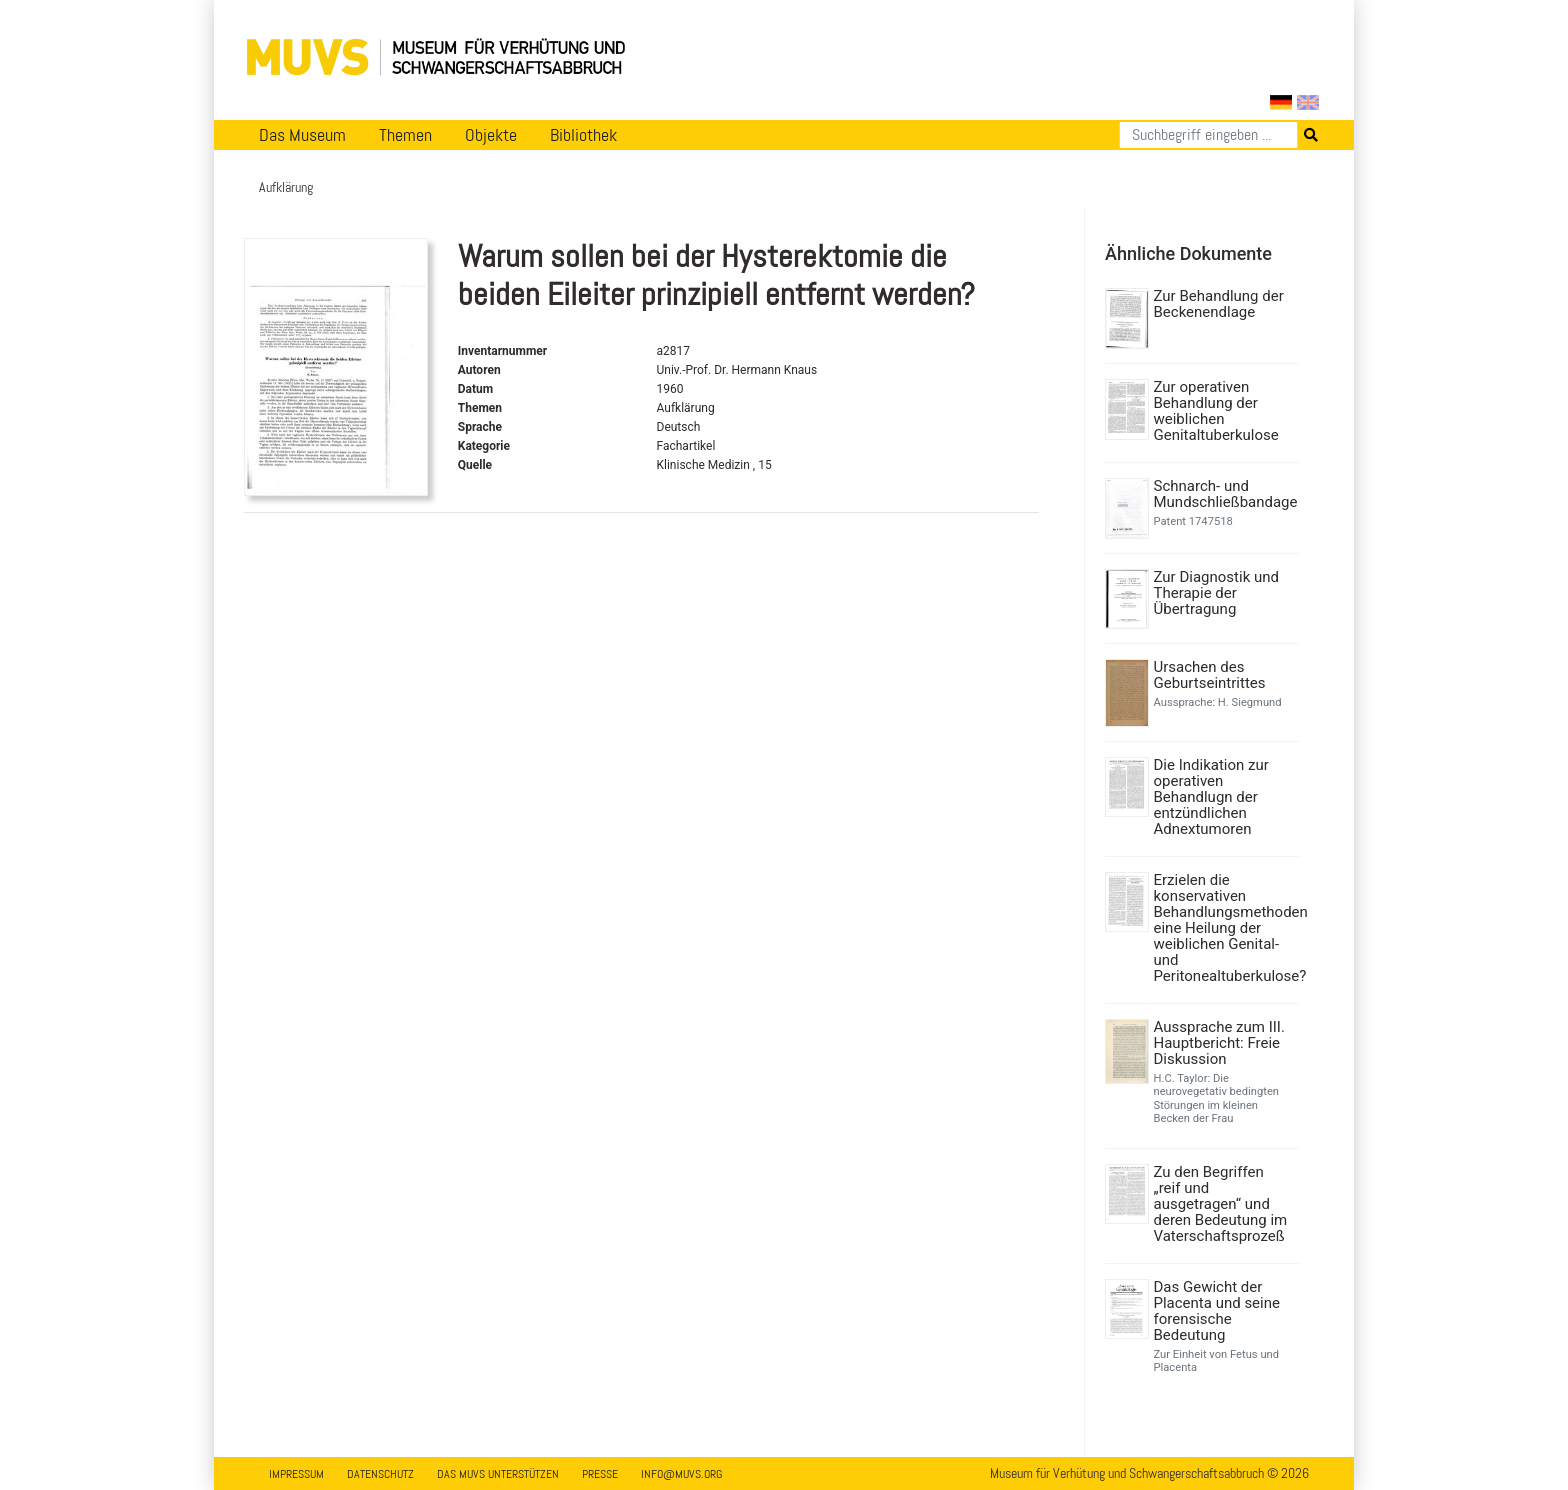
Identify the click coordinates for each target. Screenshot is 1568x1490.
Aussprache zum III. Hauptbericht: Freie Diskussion (1219, 1043)
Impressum (296, 1474)
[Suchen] (1208, 135)
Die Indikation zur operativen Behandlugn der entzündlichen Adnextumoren (1211, 797)
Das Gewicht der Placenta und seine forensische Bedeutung (1217, 1311)
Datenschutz (380, 1474)
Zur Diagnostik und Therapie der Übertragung (1216, 593)
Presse (600, 1474)
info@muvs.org (681, 1474)
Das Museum (302, 135)
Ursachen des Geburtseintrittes (1210, 675)
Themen (405, 135)
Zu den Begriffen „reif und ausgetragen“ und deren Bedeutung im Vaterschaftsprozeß (1221, 1204)
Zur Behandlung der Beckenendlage (1219, 304)
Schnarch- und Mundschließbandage (1224, 494)
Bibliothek (583, 135)
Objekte (491, 135)
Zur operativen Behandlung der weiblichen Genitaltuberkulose (1216, 411)
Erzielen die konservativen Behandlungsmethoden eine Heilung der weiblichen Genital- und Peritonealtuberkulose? (1224, 928)
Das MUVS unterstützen (498, 1474)
